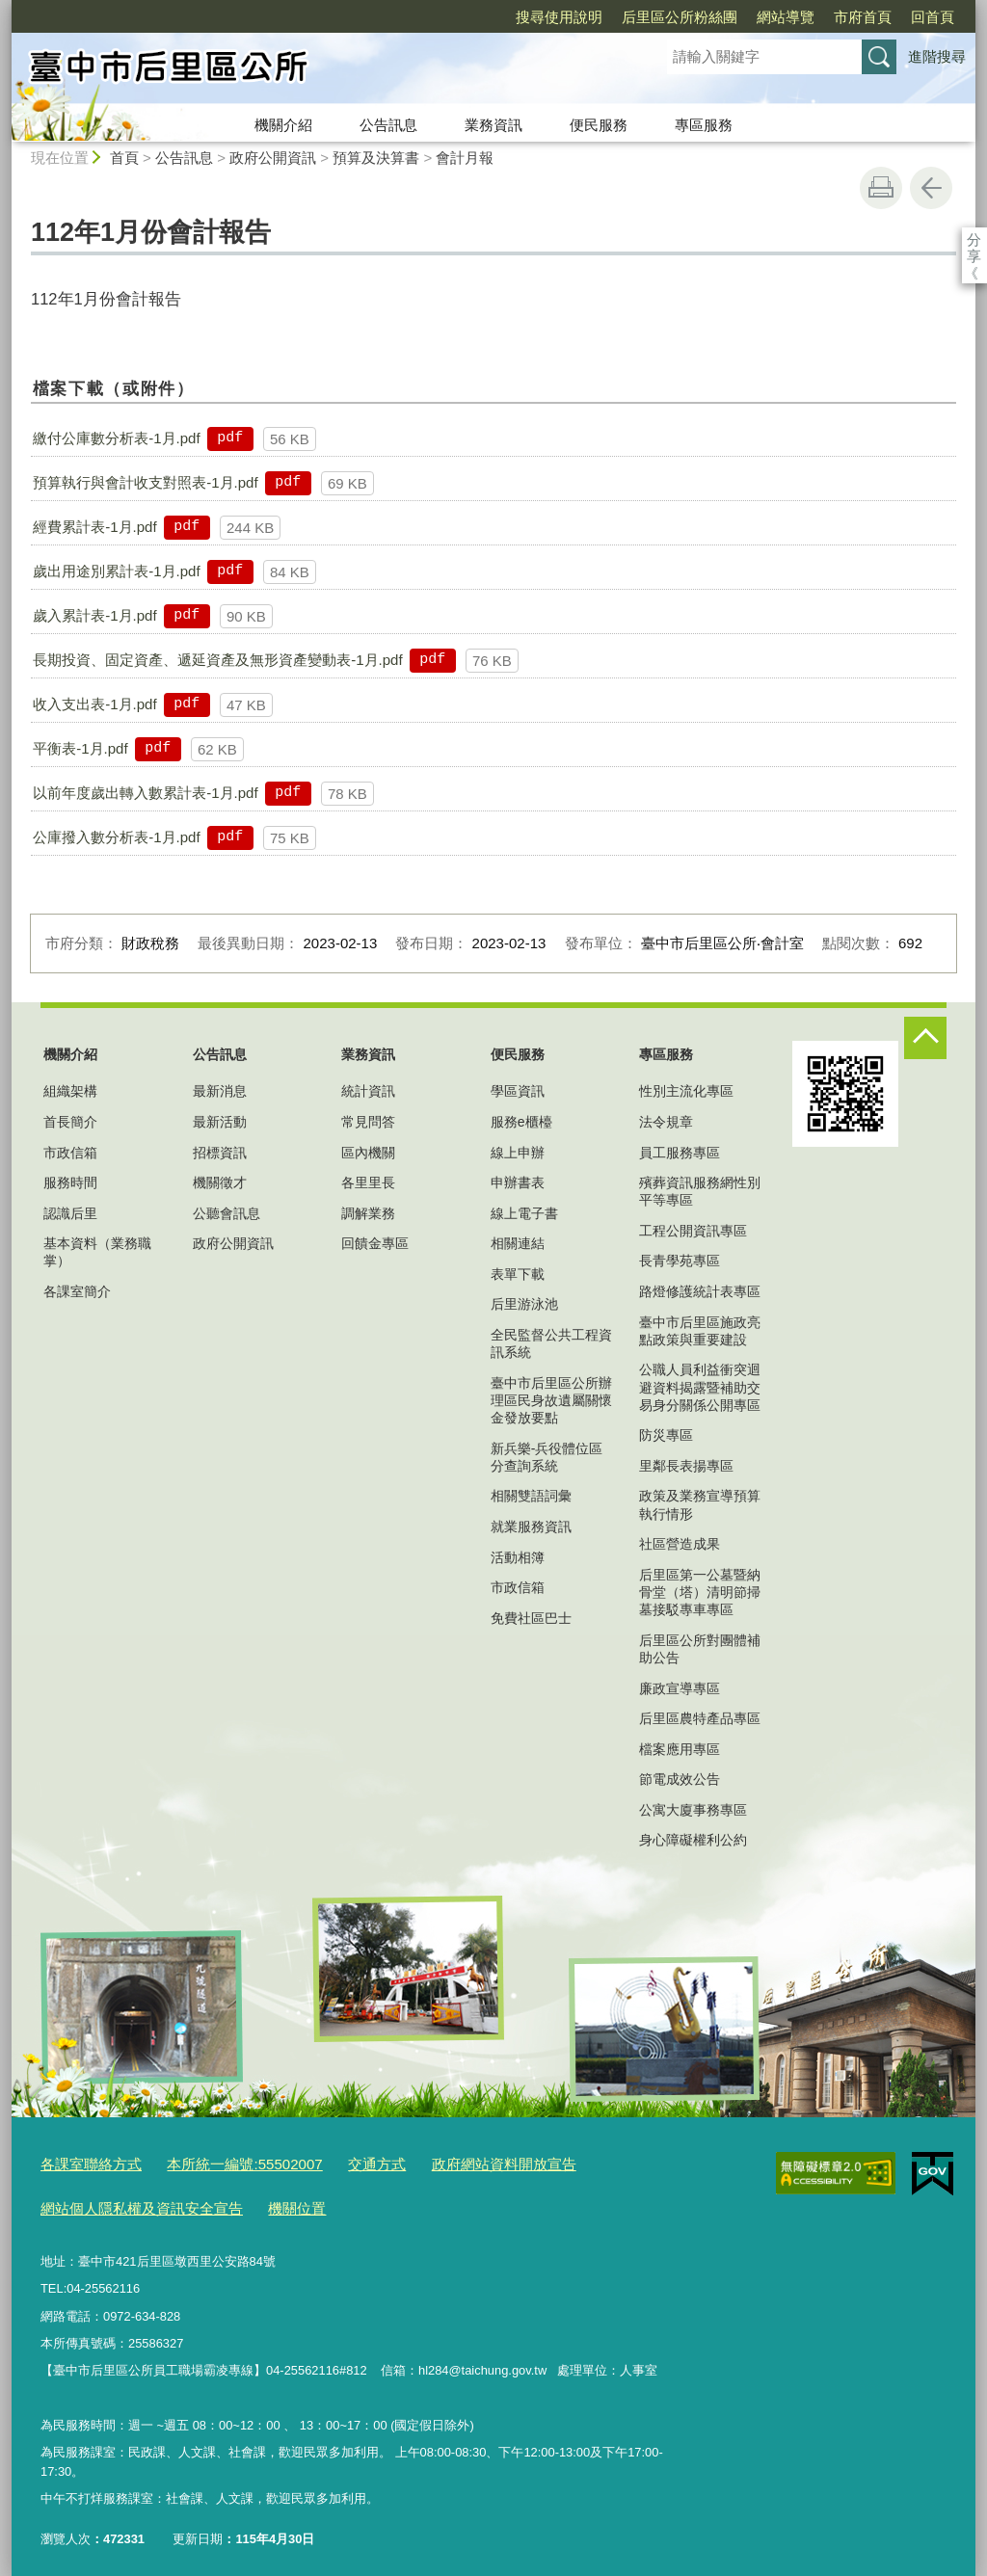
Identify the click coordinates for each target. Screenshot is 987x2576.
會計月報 (465, 157)
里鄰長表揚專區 (686, 1466)
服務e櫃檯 (521, 1121)
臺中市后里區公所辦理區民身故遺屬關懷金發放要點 (551, 1400)
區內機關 (368, 1152)
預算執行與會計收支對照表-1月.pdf (145, 482)
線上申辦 (518, 1152)
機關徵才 (220, 1182)
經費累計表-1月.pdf (94, 526)
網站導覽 (675, 17)
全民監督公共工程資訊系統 (551, 1343)
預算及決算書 (376, 157)
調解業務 (368, 1213)
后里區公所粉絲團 (569, 17)
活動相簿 (518, 1557)
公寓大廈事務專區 (693, 1810)
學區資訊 (518, 1091)
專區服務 (704, 125)
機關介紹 (283, 125)
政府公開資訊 (272, 157)
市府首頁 (752, 17)
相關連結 (518, 1243)
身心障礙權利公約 (693, 1839)
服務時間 (70, 1182)
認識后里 (70, 1213)
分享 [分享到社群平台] (974, 239)
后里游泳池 (524, 1304)
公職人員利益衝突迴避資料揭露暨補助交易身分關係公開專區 (699, 1387)
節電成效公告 (679, 1779)
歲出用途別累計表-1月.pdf (116, 571)
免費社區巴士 (531, 1618)
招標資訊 (220, 1152)
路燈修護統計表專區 (699, 1291)
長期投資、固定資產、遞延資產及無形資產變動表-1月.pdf (217, 659)
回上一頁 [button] (931, 188)
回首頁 (821, 17)
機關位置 (266, 2200)
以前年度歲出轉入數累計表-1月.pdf (145, 792)
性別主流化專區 (686, 1091)
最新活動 (220, 1121)
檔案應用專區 (679, 1749)
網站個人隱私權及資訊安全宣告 (128, 2200)
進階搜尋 (937, 56)
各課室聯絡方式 (84, 2161)
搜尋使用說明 (448, 17)
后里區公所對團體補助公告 (699, 1649)
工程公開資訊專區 (693, 1230)
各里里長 (368, 1182)
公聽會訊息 (226, 1213)
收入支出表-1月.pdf (94, 704)
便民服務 (598, 125)
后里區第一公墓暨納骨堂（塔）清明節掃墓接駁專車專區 (699, 1592)
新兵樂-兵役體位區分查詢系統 (547, 1457)
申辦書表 (518, 1182)
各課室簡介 (77, 1291)
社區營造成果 (679, 1544)
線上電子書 (524, 1213)
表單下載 (518, 1274)
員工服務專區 (679, 1152)
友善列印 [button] (881, 188)
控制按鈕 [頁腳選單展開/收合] (925, 1038)
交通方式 (338, 2161)
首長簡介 (70, 1121)
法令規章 (666, 1121)
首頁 (124, 157)
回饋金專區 (375, 1243)
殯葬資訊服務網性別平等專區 (699, 1191)
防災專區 (666, 1435)
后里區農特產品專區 (699, 1718)
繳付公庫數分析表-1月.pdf (116, 438)
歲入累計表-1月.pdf (94, 615)
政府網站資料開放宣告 (451, 2161)
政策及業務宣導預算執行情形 (699, 1504)
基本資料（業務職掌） (97, 1251)
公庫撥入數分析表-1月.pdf (116, 837)
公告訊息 (388, 125)
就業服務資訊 (531, 1526)
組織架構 (70, 1091)
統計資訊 (368, 1091)
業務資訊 (493, 125)
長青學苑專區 (679, 1260)
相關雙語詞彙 (531, 1495)
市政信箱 (70, 1152)
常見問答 (368, 1121)
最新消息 (220, 1091)
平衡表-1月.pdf (80, 748)
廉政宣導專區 (679, 1688)
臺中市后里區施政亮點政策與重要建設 (699, 1331)
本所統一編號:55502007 (220, 2161)
